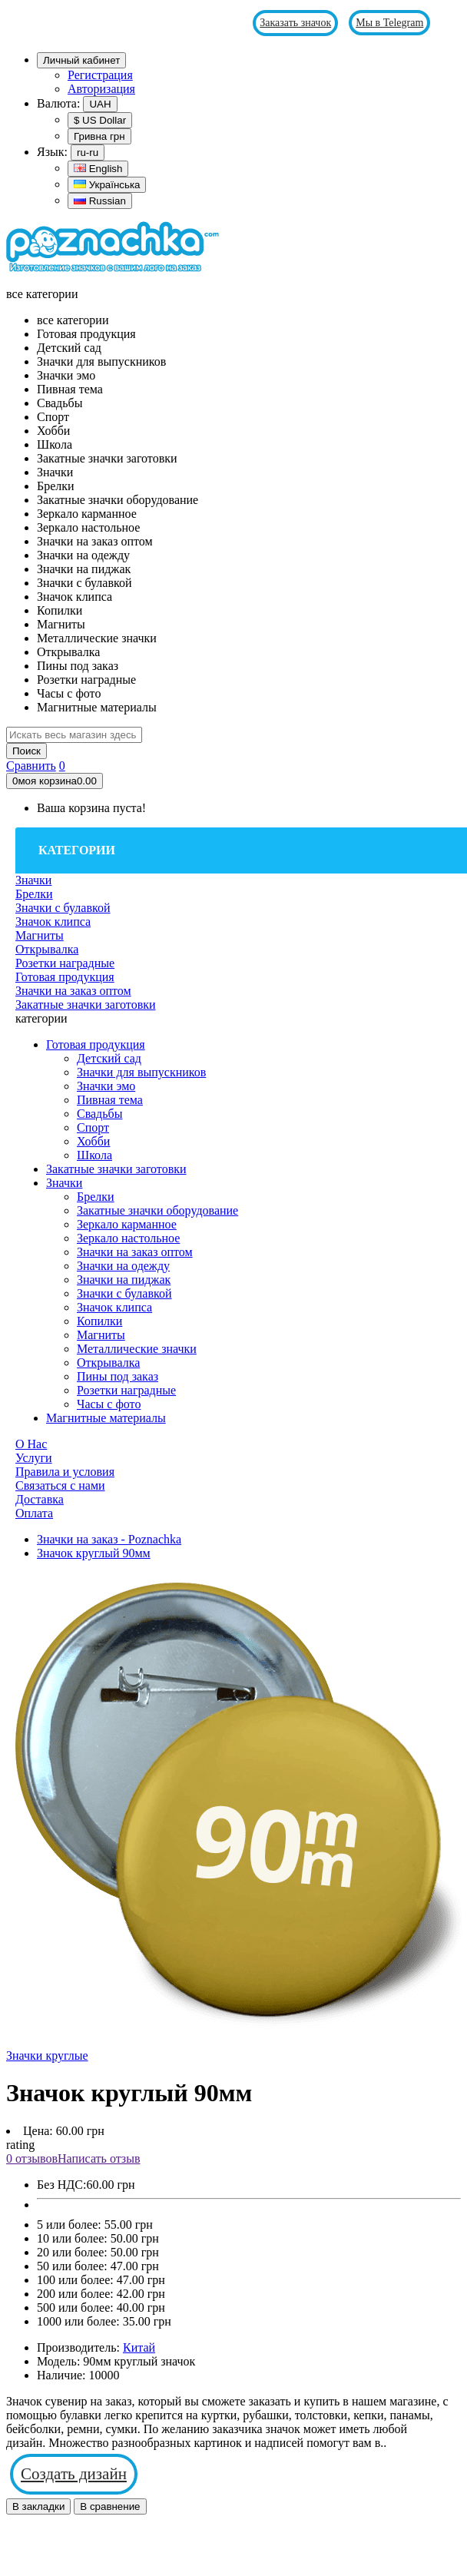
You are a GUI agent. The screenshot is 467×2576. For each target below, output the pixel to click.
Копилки (99, 1321)
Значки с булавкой (124, 1293)
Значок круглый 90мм (94, 1553)
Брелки (95, 1196)
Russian (100, 201)
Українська (107, 185)
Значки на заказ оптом (135, 1251)
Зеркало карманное (127, 1224)
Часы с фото (109, 1404)
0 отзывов (32, 2158)
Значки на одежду (123, 1265)
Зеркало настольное (128, 1238)
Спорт (93, 1127)
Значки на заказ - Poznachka (109, 1539)
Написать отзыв (99, 2158)
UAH (100, 104)
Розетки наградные (126, 1390)
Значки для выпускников (141, 1072)
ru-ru (87, 152)
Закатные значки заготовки (116, 1168)
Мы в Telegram (389, 22)
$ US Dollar (100, 120)
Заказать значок (295, 22)
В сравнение (110, 2506)
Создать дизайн (74, 2474)
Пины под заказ (117, 1376)
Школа (94, 1155)
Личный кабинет (81, 60)
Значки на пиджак (124, 1279)
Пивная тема (110, 1099)
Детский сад (109, 1058)
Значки (64, 1182)
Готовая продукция (95, 1044)
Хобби (93, 1141)
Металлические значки (137, 1348)
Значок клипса (114, 1307)
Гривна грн (99, 136)
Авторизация (101, 88)
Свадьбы (99, 1113)
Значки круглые (47, 2055)
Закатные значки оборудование (157, 1210)
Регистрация (100, 74)
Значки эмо (106, 1085)
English (98, 168)
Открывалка (108, 1362)
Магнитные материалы (106, 1417)
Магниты (101, 1334)
